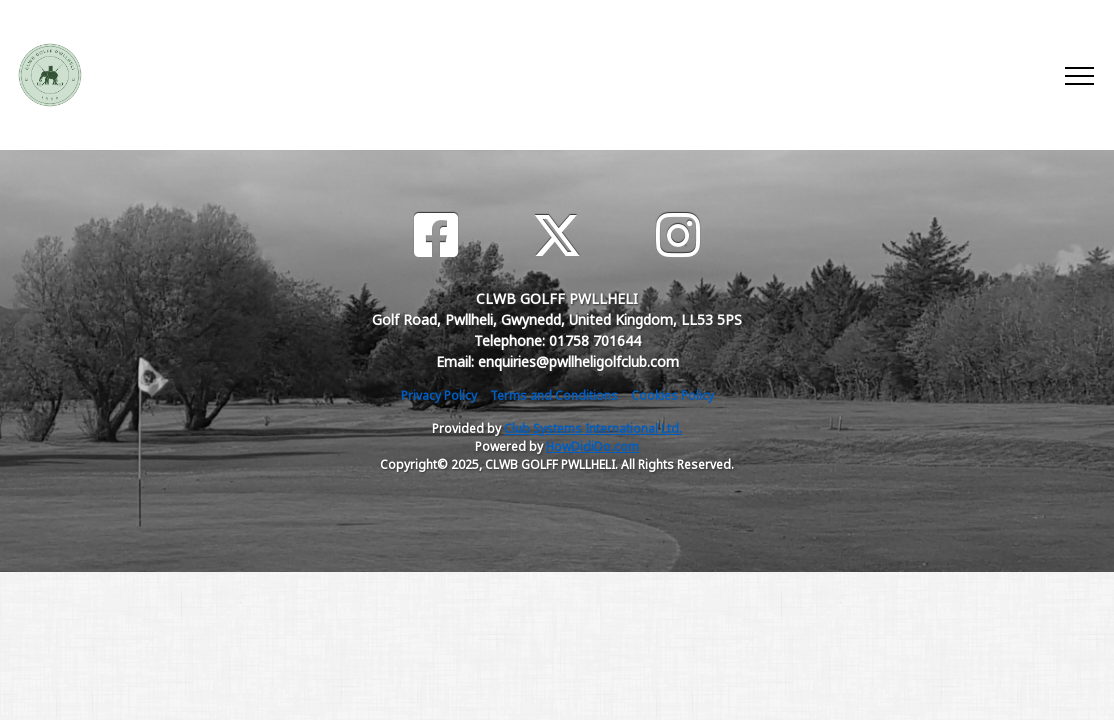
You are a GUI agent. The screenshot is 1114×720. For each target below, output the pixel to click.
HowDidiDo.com (592, 446)
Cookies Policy (672, 395)
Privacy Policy (439, 395)
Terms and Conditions (554, 395)
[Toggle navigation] (1078, 75)
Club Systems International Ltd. (593, 428)
